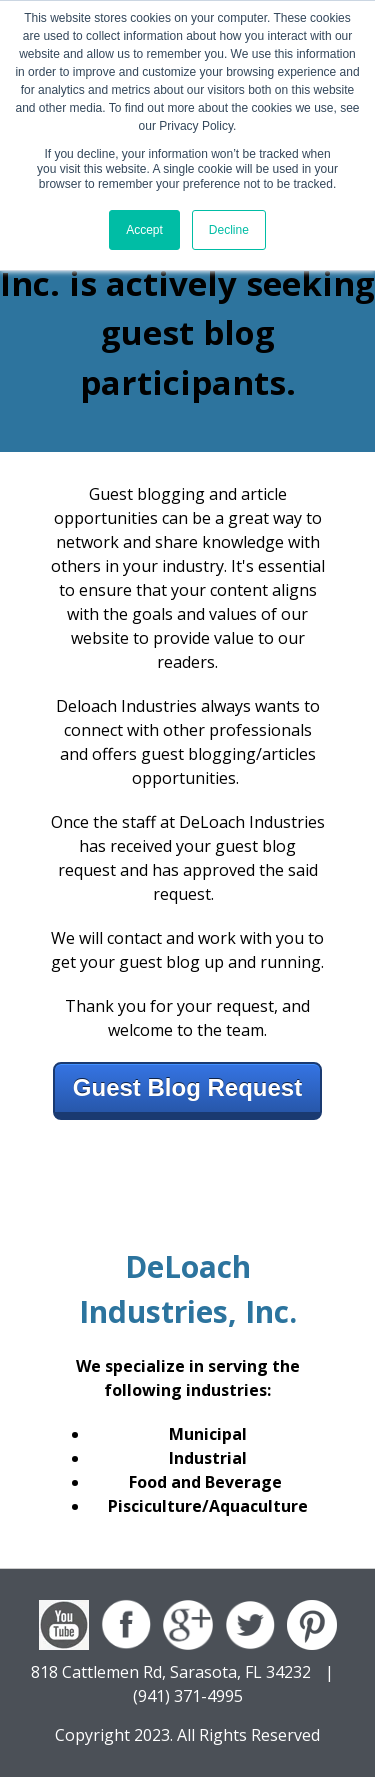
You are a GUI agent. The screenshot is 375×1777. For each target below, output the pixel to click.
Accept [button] (144, 230)
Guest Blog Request (187, 1087)
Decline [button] (229, 230)
